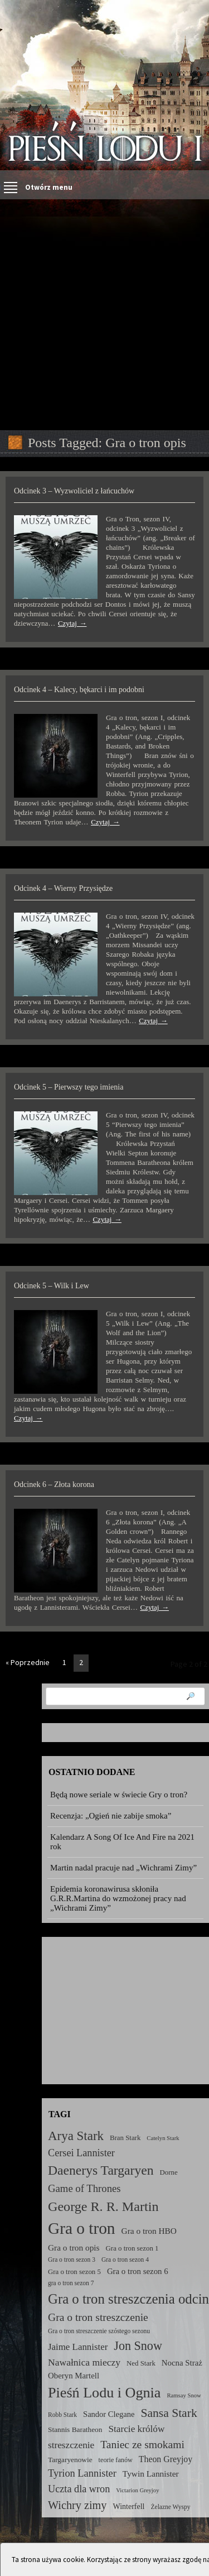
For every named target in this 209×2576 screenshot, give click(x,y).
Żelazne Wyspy (171, 2506)
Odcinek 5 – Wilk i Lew (51, 1286)
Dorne (169, 2172)
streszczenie (71, 2445)
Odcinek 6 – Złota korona (54, 1484)
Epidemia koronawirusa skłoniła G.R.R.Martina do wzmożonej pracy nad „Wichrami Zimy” (118, 1898)
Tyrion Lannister (82, 2473)
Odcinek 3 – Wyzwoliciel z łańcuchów (74, 491)
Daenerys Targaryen (101, 2170)
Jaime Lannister (78, 2347)
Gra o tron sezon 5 (74, 2272)
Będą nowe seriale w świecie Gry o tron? (118, 1794)
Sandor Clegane (108, 2414)
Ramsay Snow (184, 2395)
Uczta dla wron (79, 2489)
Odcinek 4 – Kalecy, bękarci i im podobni (79, 689)
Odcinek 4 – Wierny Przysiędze (63, 888)
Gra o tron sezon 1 (132, 2248)
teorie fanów (116, 2460)
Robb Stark (62, 2414)
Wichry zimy (77, 2505)
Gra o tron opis (74, 2247)
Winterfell (128, 2506)
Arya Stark (76, 2136)
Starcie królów (136, 2429)
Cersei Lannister (81, 2152)
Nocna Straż (182, 2362)
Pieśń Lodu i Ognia (104, 2393)
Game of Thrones (84, 2188)
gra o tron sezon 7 (71, 2283)
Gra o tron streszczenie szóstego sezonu (99, 2331)
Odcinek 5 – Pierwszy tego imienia (68, 1087)
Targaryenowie (70, 2459)
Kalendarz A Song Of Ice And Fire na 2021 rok (122, 1842)
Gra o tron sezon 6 (137, 2271)
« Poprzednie (28, 1662)
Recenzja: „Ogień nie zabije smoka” (110, 1815)
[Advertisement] (104, 314)
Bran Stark (125, 2138)
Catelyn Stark (163, 2138)
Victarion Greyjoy (137, 2490)
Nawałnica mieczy (84, 2362)
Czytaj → (72, 623)
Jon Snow (138, 2346)
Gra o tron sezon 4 (125, 2259)
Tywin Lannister (151, 2473)
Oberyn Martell (73, 2375)
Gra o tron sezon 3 (71, 2259)
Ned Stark (141, 2363)
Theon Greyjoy (165, 2459)
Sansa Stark (168, 2413)
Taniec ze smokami (142, 2444)
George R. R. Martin (103, 2206)
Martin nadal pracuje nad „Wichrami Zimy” (123, 1867)
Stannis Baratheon (75, 2429)
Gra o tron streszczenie (98, 2317)
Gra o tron (81, 2228)
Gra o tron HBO (149, 2231)
